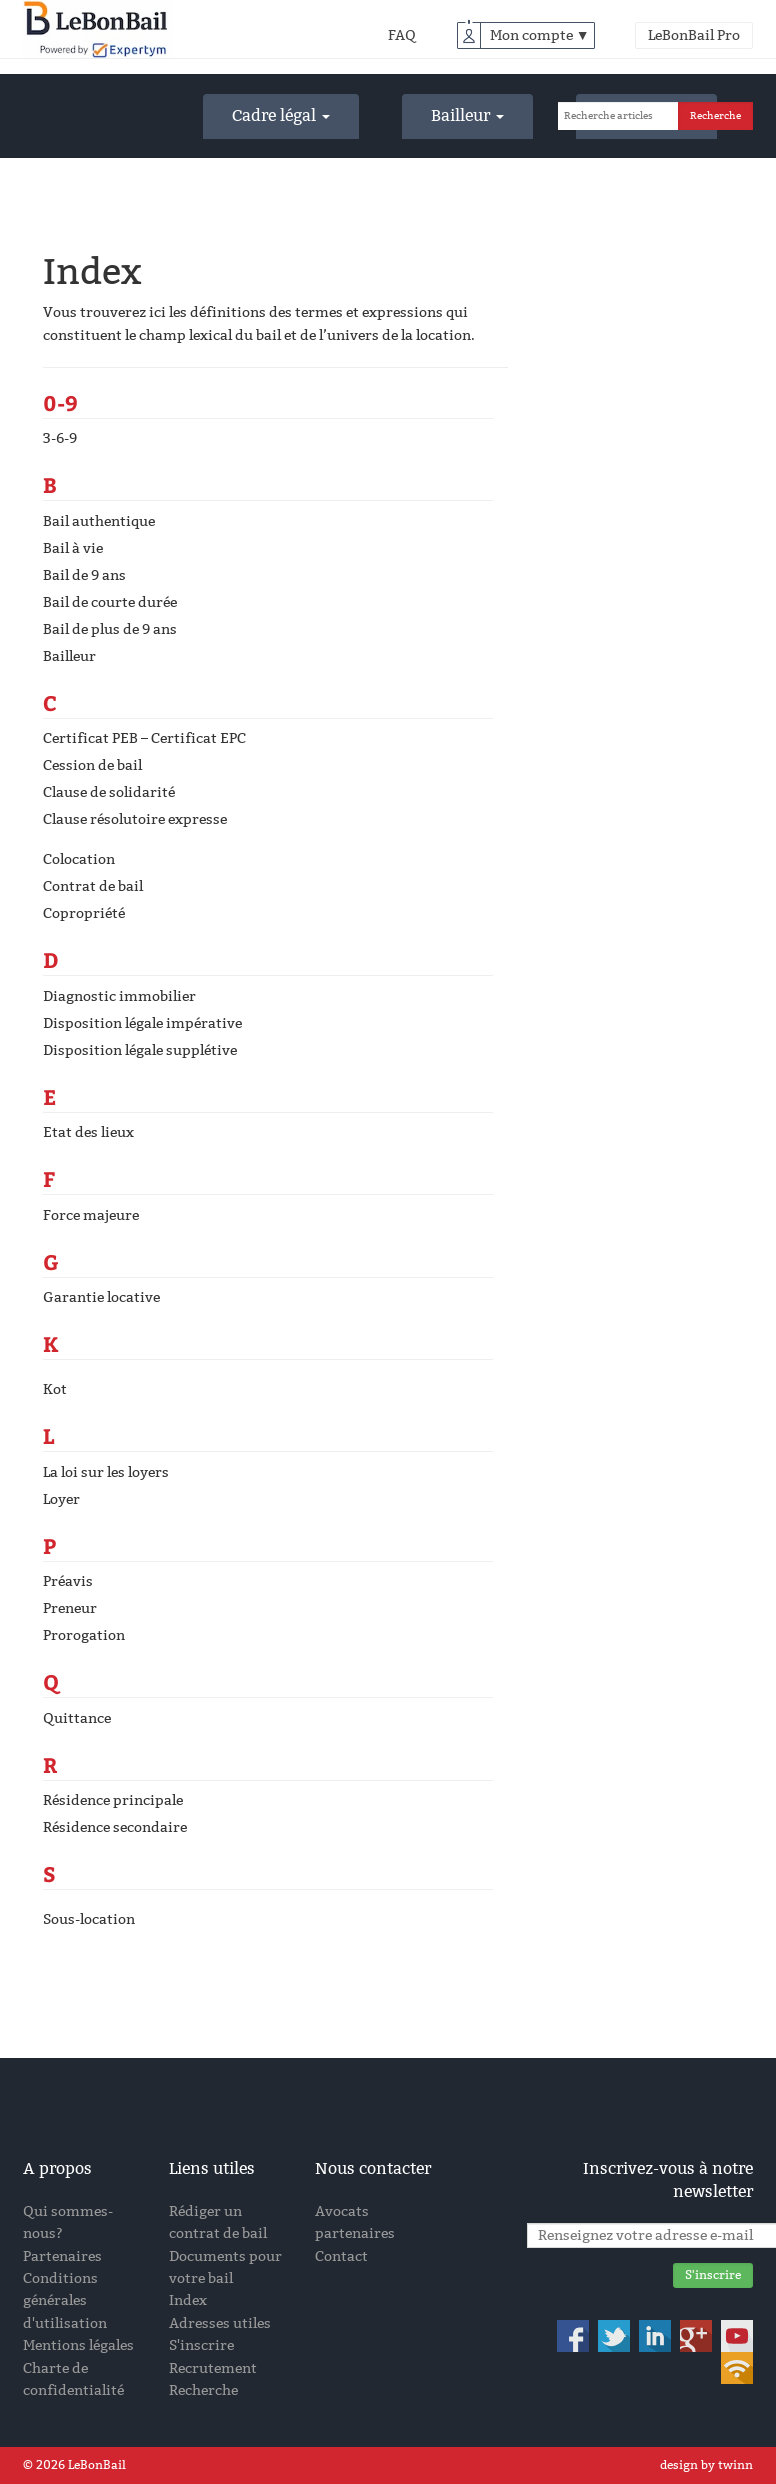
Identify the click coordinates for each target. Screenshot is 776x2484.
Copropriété (84, 913)
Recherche (203, 2390)
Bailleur (467, 115)
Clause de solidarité (109, 792)
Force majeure (91, 1215)
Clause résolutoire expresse (135, 819)
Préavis (68, 1581)
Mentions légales (78, 2345)
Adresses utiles (220, 2323)
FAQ (402, 35)
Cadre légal (281, 115)
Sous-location (89, 1919)
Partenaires (62, 2256)
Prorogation (84, 1635)
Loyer (61, 1499)
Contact (341, 2256)
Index (188, 2300)
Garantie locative (101, 1297)
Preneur (70, 1608)
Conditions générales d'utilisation (65, 2301)
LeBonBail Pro (694, 35)
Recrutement (213, 2368)
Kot (55, 1389)
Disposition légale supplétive (140, 1050)
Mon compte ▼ (540, 35)
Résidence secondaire (115, 1827)
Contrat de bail (93, 886)
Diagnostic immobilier (119, 996)
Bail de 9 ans (84, 575)
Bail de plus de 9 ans (110, 629)
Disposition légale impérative (142, 1023)
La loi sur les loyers (106, 1472)
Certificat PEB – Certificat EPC (144, 738)
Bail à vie (73, 548)
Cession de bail (92, 765)
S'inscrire (201, 2345)
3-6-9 (60, 438)
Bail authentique (99, 521)
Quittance (77, 1718)
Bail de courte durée (110, 602)
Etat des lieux (88, 1132)
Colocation (79, 859)
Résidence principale (113, 1800)
